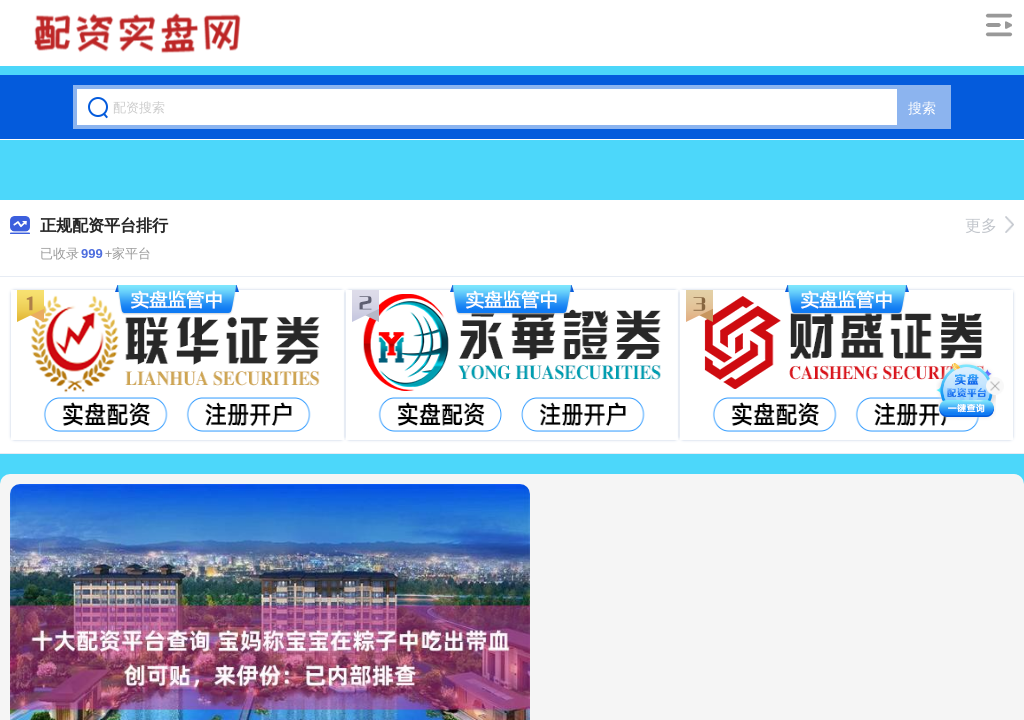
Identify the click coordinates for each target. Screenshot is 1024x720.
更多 (989, 225)
